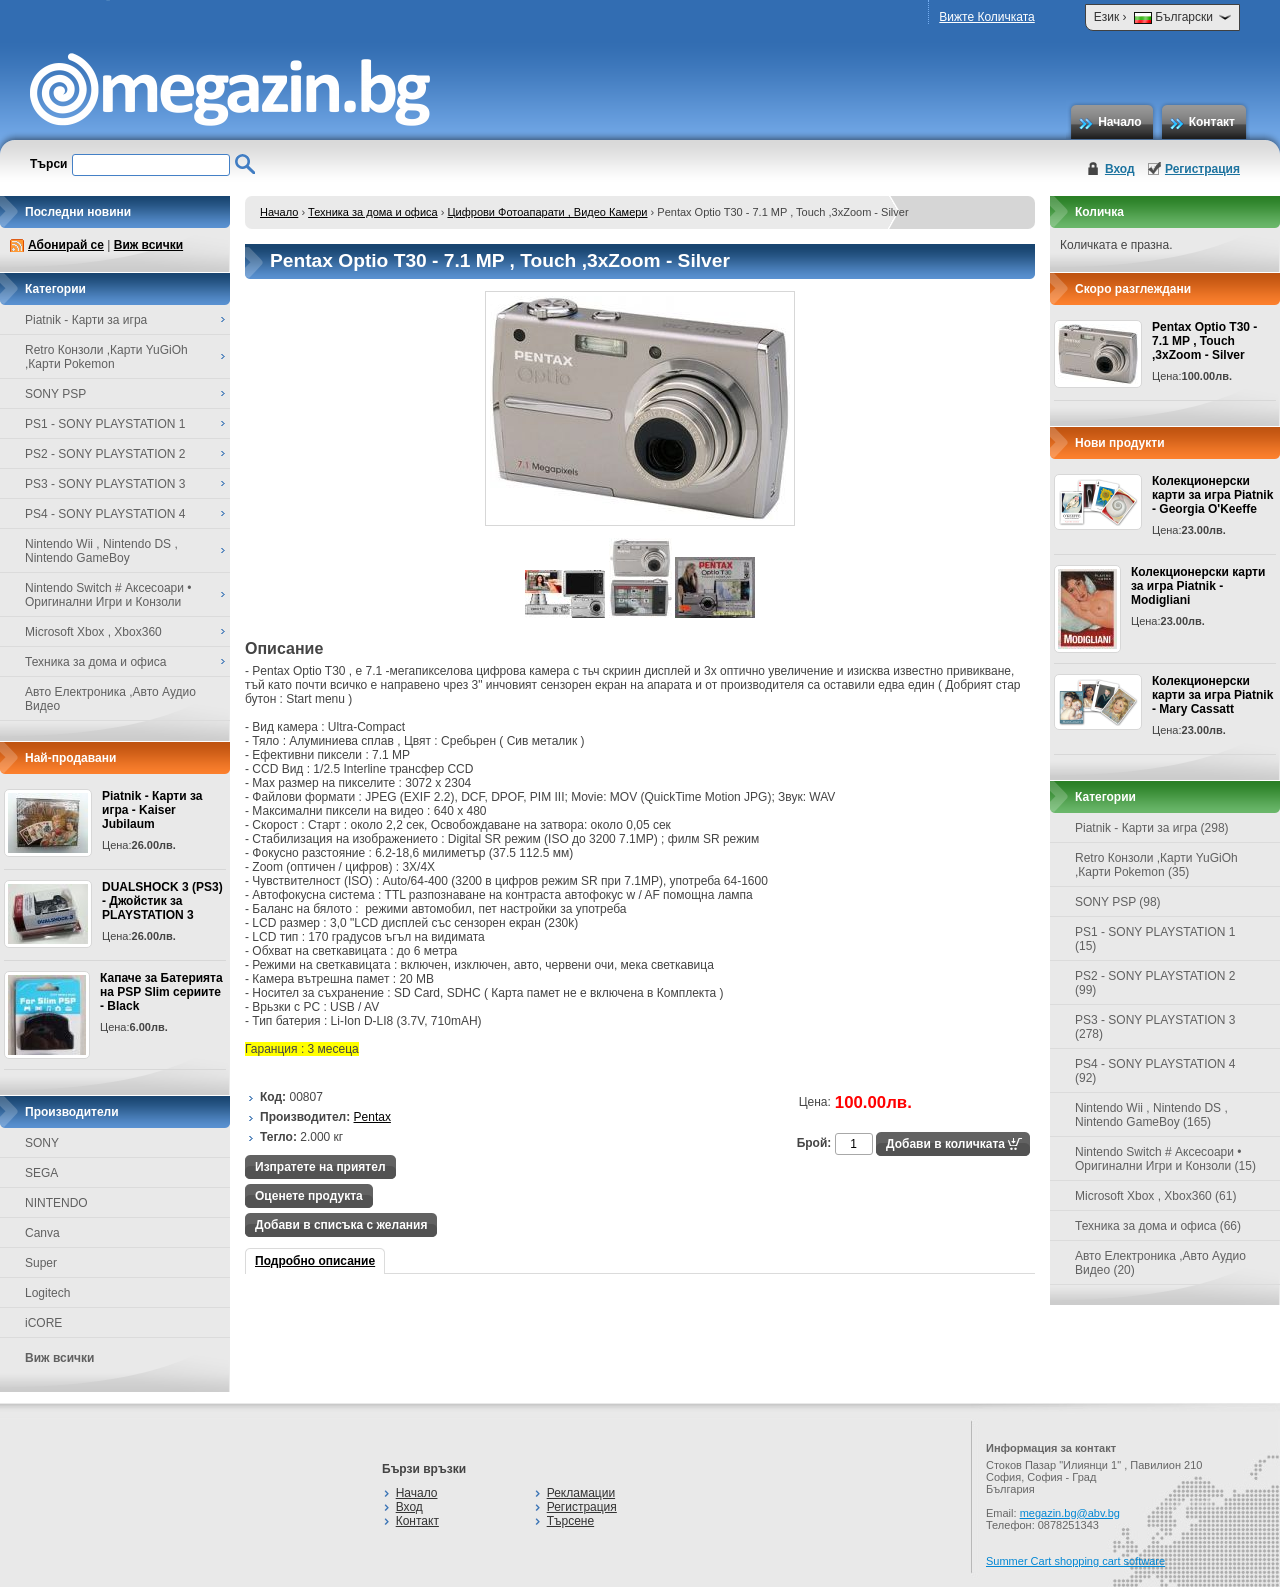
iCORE (43, 1323)
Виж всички (148, 245)
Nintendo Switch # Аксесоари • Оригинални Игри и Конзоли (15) (1165, 1159)
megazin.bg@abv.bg (1070, 1513)
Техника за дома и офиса (373, 212)
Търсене (570, 1521)
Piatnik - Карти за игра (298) (1152, 828)
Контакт (1212, 122)
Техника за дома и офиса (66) (1158, 1226)
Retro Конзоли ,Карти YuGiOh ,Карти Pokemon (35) (1156, 865)
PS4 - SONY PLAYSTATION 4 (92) (1155, 1071)
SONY (42, 1143)
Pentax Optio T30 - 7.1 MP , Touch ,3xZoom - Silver (1204, 341)
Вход (1120, 169)
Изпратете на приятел (320, 1167)
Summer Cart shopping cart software (1075, 1561)
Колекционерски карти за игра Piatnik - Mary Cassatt (1212, 695)
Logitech (47, 1293)
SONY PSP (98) (1118, 902)
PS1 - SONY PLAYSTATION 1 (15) (1155, 939)
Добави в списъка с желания (341, 1225)
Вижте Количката (986, 17)
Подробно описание (315, 1261)
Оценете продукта (309, 1196)
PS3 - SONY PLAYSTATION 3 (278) (1155, 1027)
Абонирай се (66, 245)
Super (41, 1263)
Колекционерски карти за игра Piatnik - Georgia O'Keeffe (1212, 495)
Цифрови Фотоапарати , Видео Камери (547, 212)
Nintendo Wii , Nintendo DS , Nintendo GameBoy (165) (1151, 1115)
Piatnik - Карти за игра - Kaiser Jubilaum (152, 810)
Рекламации (581, 1493)
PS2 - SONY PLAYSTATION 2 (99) (1155, 983)
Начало (1119, 122)
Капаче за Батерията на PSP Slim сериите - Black (161, 992)
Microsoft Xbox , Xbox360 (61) (1155, 1196)
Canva (42, 1233)
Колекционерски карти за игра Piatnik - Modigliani (1198, 586)
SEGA (41, 1173)
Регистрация (1202, 169)
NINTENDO (56, 1203)
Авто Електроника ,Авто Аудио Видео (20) (1160, 1263)
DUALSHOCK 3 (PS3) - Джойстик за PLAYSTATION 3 (162, 901)
